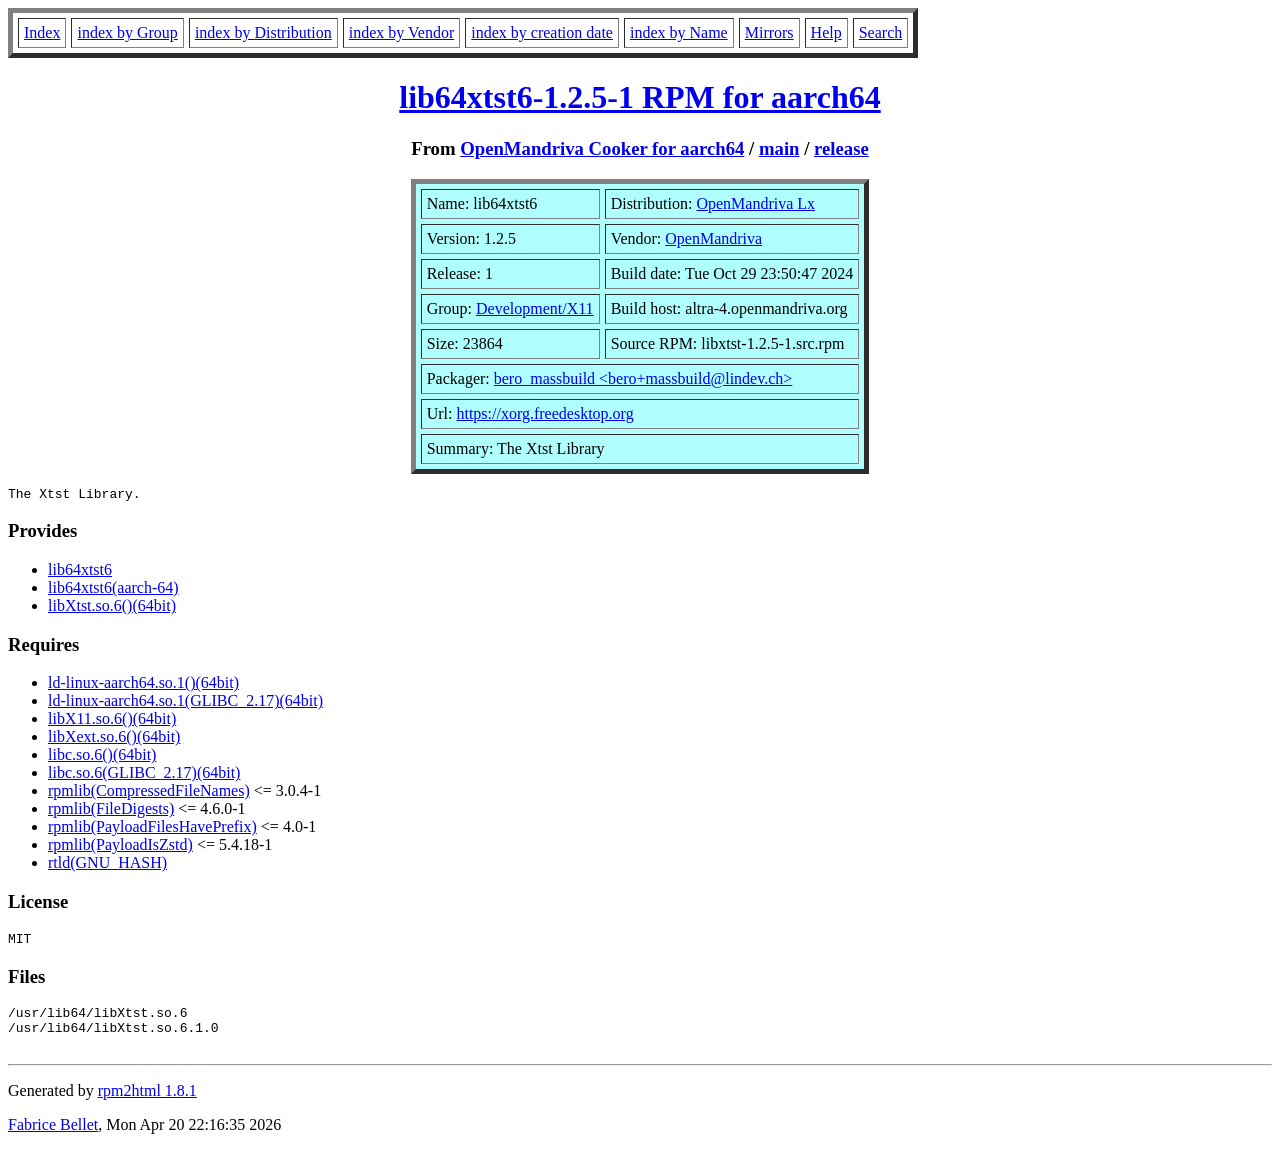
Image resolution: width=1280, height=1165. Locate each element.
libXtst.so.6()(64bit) (112, 608)
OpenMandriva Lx (755, 203)
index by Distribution (263, 32)
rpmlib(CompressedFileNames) (149, 793)
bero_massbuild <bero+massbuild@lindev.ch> (643, 378)
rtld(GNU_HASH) (107, 865)
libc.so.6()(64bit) (102, 757)
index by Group (127, 32)
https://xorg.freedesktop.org (544, 413)
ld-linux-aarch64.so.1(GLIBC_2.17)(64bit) (185, 703)
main (779, 148)
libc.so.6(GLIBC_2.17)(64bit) (144, 775)
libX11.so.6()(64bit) (112, 721)
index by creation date (542, 32)
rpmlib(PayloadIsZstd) (120, 847)
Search (881, 32)
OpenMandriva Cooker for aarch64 (602, 148)
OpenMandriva (713, 238)
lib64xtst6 (80, 572)
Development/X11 (535, 308)
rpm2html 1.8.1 (147, 1105)
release (841, 148)
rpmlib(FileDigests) (111, 811)
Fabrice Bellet (53, 1139)
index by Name (679, 32)
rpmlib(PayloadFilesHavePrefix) (152, 829)
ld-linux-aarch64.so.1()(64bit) (143, 685)
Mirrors (769, 32)
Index (42, 32)
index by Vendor (401, 32)
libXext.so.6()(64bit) (114, 739)
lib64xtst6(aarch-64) (113, 590)
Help (826, 32)
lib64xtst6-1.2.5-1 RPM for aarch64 (639, 97)
